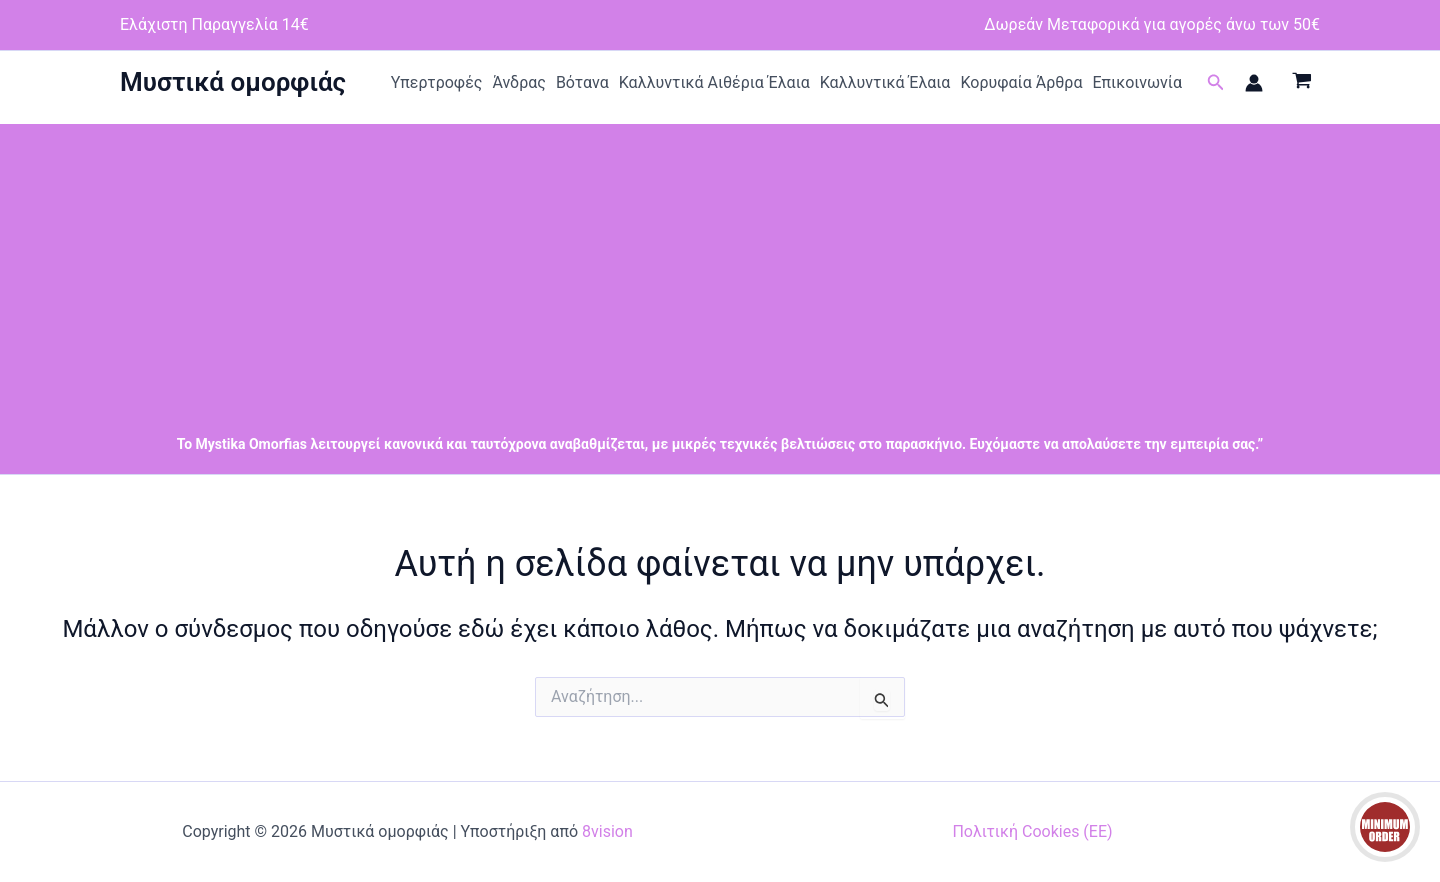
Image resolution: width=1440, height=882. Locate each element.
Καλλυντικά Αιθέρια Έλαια (714, 82)
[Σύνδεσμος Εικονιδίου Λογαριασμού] (1254, 83)
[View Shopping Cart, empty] (1301, 83)
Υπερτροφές (437, 82)
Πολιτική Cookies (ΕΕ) (1032, 831)
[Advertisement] (720, 264)
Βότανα (582, 82)
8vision (607, 831)
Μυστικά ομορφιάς (233, 82)
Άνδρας (519, 82)
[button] (1216, 82)
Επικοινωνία (1137, 82)
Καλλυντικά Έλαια (885, 82)
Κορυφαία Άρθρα (1021, 82)
